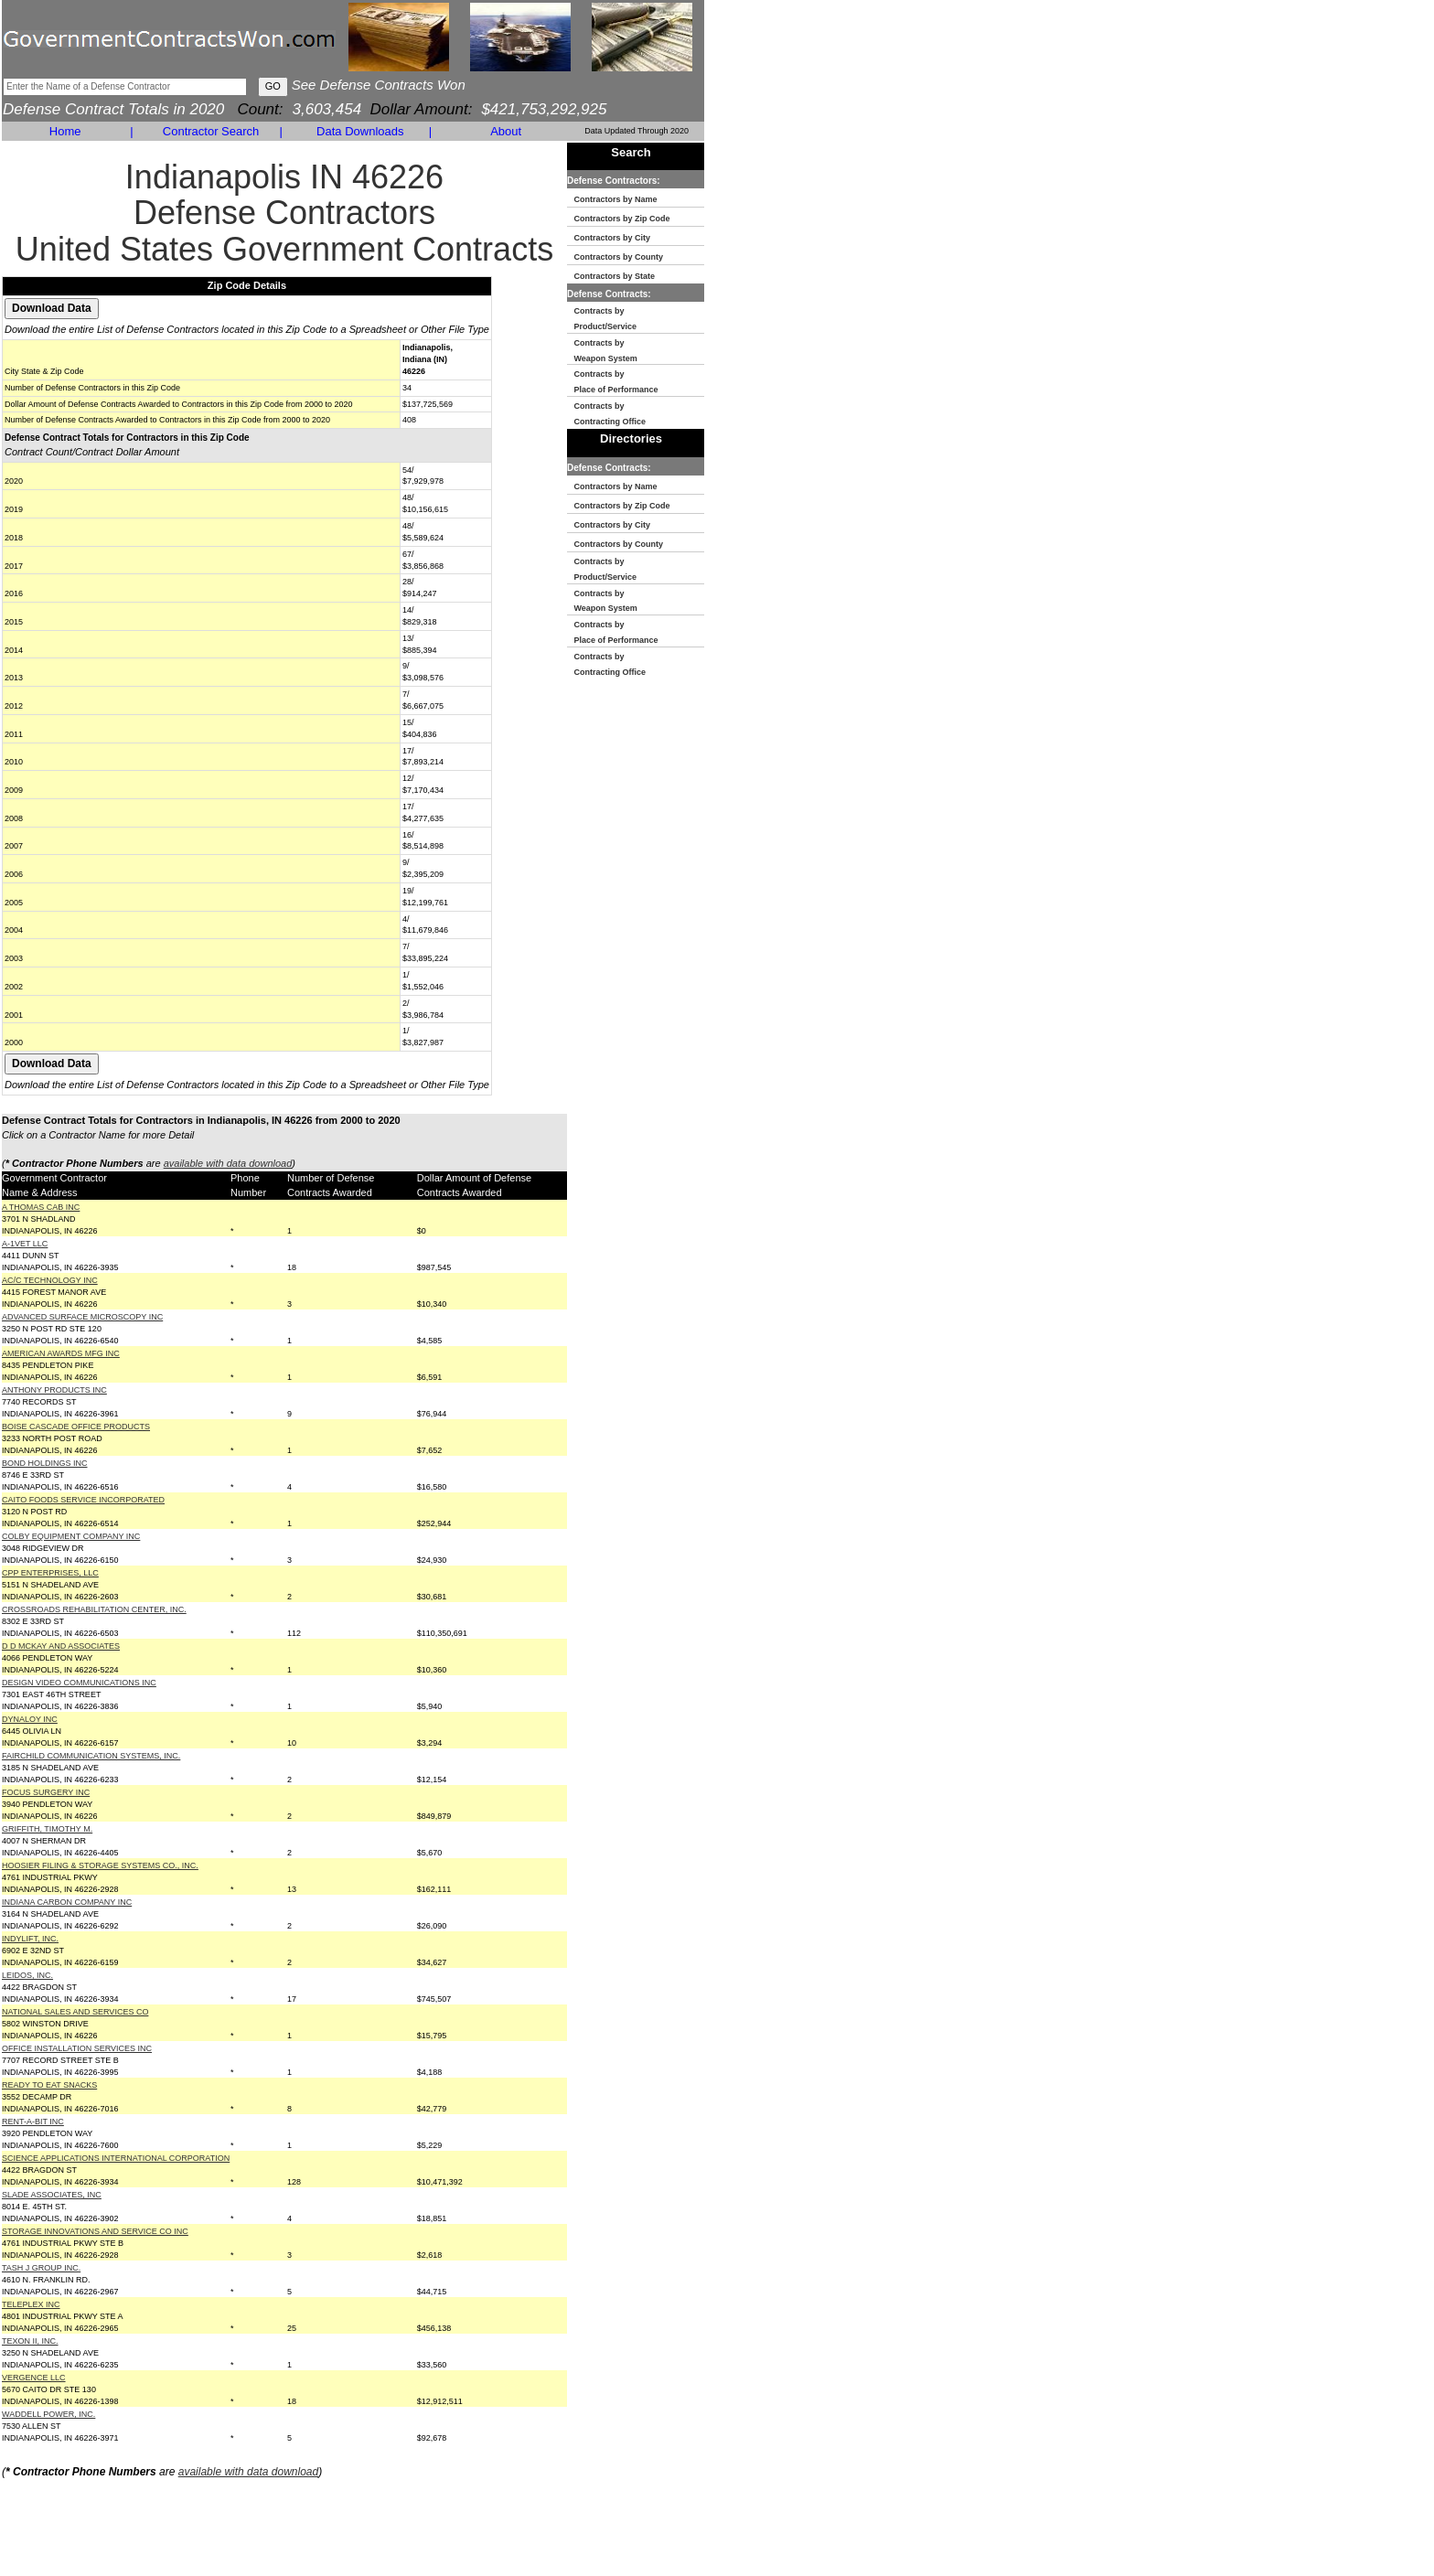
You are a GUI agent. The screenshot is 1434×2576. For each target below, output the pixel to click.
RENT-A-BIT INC (33, 2121)
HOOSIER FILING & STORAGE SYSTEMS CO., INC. (100, 1865)
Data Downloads (359, 131)
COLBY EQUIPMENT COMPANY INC (71, 1536)
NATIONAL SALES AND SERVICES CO (75, 2011)
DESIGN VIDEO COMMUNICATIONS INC (79, 1682)
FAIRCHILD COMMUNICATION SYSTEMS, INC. (91, 1755)
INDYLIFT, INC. (30, 1938)
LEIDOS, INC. (27, 1975)
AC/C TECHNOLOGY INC (50, 1280)
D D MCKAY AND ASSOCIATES (61, 1646)
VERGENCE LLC (34, 2377)
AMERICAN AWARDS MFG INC (61, 1353)
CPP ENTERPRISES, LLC (50, 1572)
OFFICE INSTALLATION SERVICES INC (77, 2048)
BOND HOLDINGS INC (45, 1463)
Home (65, 131)
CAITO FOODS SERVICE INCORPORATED (83, 1499)
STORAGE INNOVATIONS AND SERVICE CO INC (95, 2231)
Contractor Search (211, 131)
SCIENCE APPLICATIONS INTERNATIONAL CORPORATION (116, 2158)
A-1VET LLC (25, 1243)
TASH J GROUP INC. (41, 2267)
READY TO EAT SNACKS (49, 2085)
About (505, 131)
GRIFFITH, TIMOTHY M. (47, 1828)
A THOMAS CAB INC (41, 1207)
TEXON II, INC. (30, 2341)
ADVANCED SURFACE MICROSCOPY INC (82, 1316)
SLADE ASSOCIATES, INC (52, 2194)
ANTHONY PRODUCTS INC (54, 1390)
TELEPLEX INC (31, 2304)
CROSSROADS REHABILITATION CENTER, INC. (94, 1609)
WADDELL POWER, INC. (48, 2414)
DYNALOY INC (30, 1719)
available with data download (228, 1163)
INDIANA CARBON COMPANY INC (67, 1902)
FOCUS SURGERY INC (46, 1792)
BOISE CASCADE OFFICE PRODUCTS (76, 1426)
